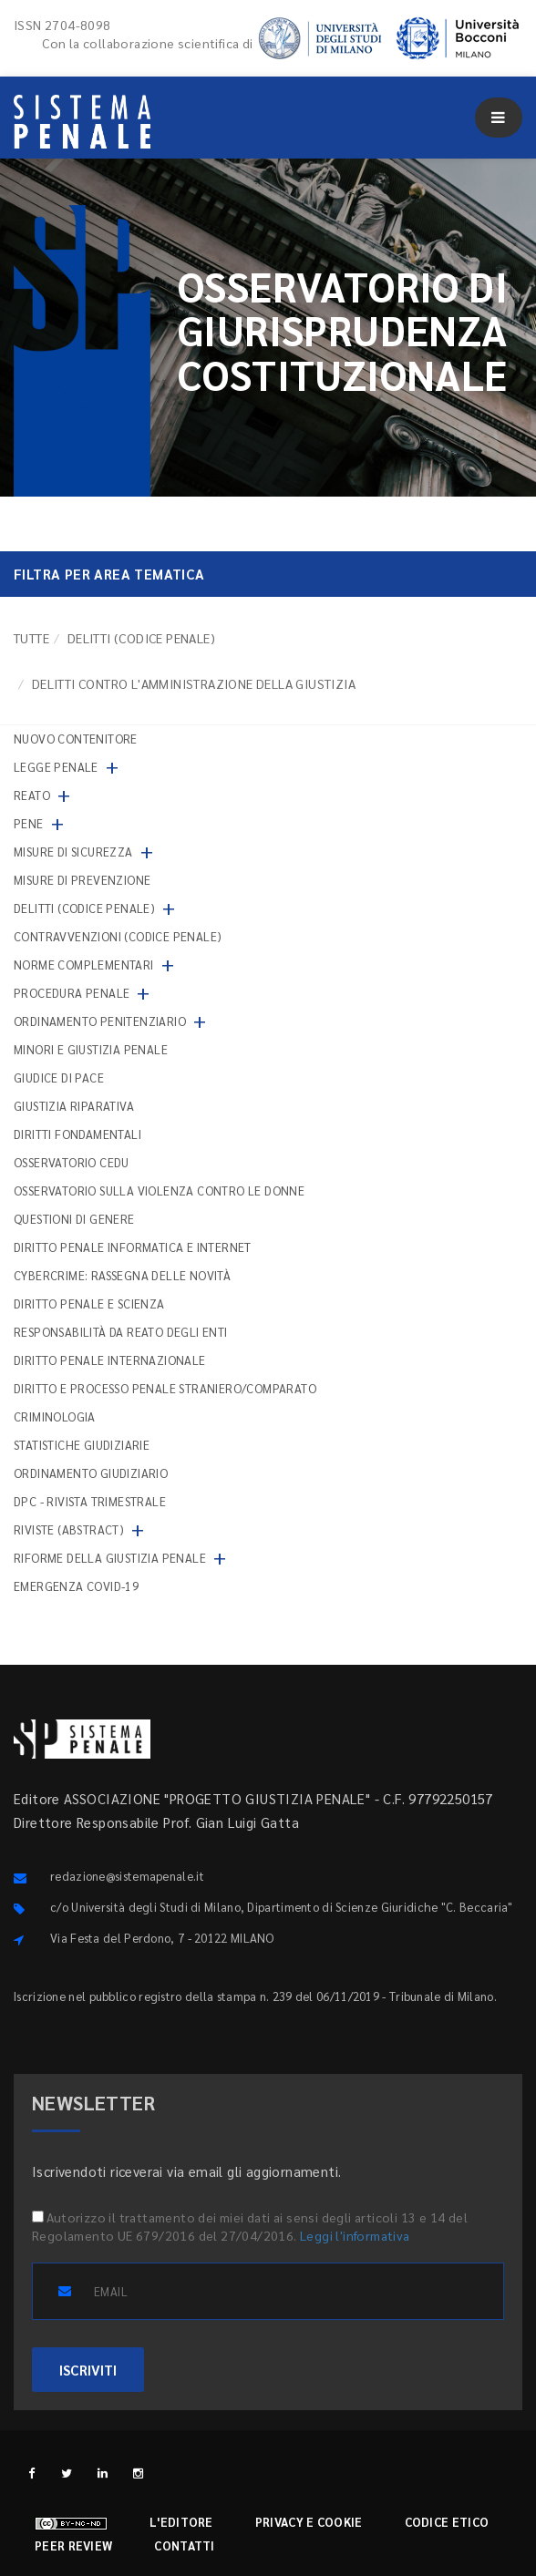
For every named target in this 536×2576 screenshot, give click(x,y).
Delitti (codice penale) (141, 638)
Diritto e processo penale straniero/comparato (165, 1388)
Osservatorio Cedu (71, 1162)
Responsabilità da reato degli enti (121, 1331)
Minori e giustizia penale (91, 1049)
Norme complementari (84, 964)
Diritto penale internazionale (110, 1360)
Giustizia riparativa (74, 1106)
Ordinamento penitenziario (100, 1021)
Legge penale (56, 767)
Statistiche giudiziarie (81, 1444)
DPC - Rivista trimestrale (90, 1501)
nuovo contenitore (76, 738)
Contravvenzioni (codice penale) (118, 936)
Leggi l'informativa (355, 2235)
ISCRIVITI (88, 2369)
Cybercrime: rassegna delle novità (122, 1275)
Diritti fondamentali (77, 1134)
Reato (32, 795)
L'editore (181, 2522)
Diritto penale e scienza (89, 1303)
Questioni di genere (74, 1218)
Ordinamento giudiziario (91, 1473)
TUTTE (31, 638)
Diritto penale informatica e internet (133, 1247)
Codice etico (447, 2522)
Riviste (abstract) (69, 1529)
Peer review (73, 2545)
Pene (29, 823)
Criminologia (55, 1416)
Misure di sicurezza (73, 851)
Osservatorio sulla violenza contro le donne (159, 1190)
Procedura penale (71, 993)
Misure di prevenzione (82, 880)
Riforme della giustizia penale (110, 1557)
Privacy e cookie (309, 2522)
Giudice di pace (59, 1077)
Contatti (184, 2545)
